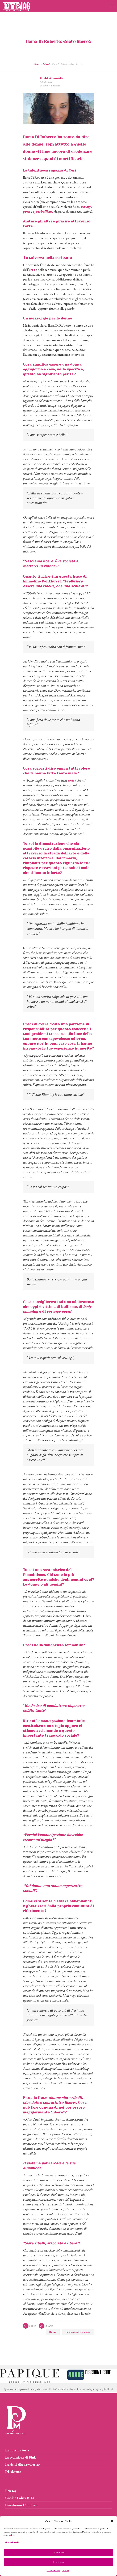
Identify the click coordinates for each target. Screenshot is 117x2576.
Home (37, 64)
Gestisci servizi (12, 2542)
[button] (112, 2521)
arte (32, 269)
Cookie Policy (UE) (19, 2498)
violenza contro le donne (77, 2332)
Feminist (55, 85)
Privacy (65, 2570)
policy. (12, 2535)
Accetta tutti (59, 2552)
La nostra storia (17, 2450)
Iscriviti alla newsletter (22, 2464)
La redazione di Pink (20, 2457)
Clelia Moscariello (53, 77)
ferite (72, 780)
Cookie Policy (53, 2570)
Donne (46, 85)
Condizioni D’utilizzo (21, 2505)
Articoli (46, 64)
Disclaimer (13, 2471)
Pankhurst (51, 581)
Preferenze (58, 2562)
